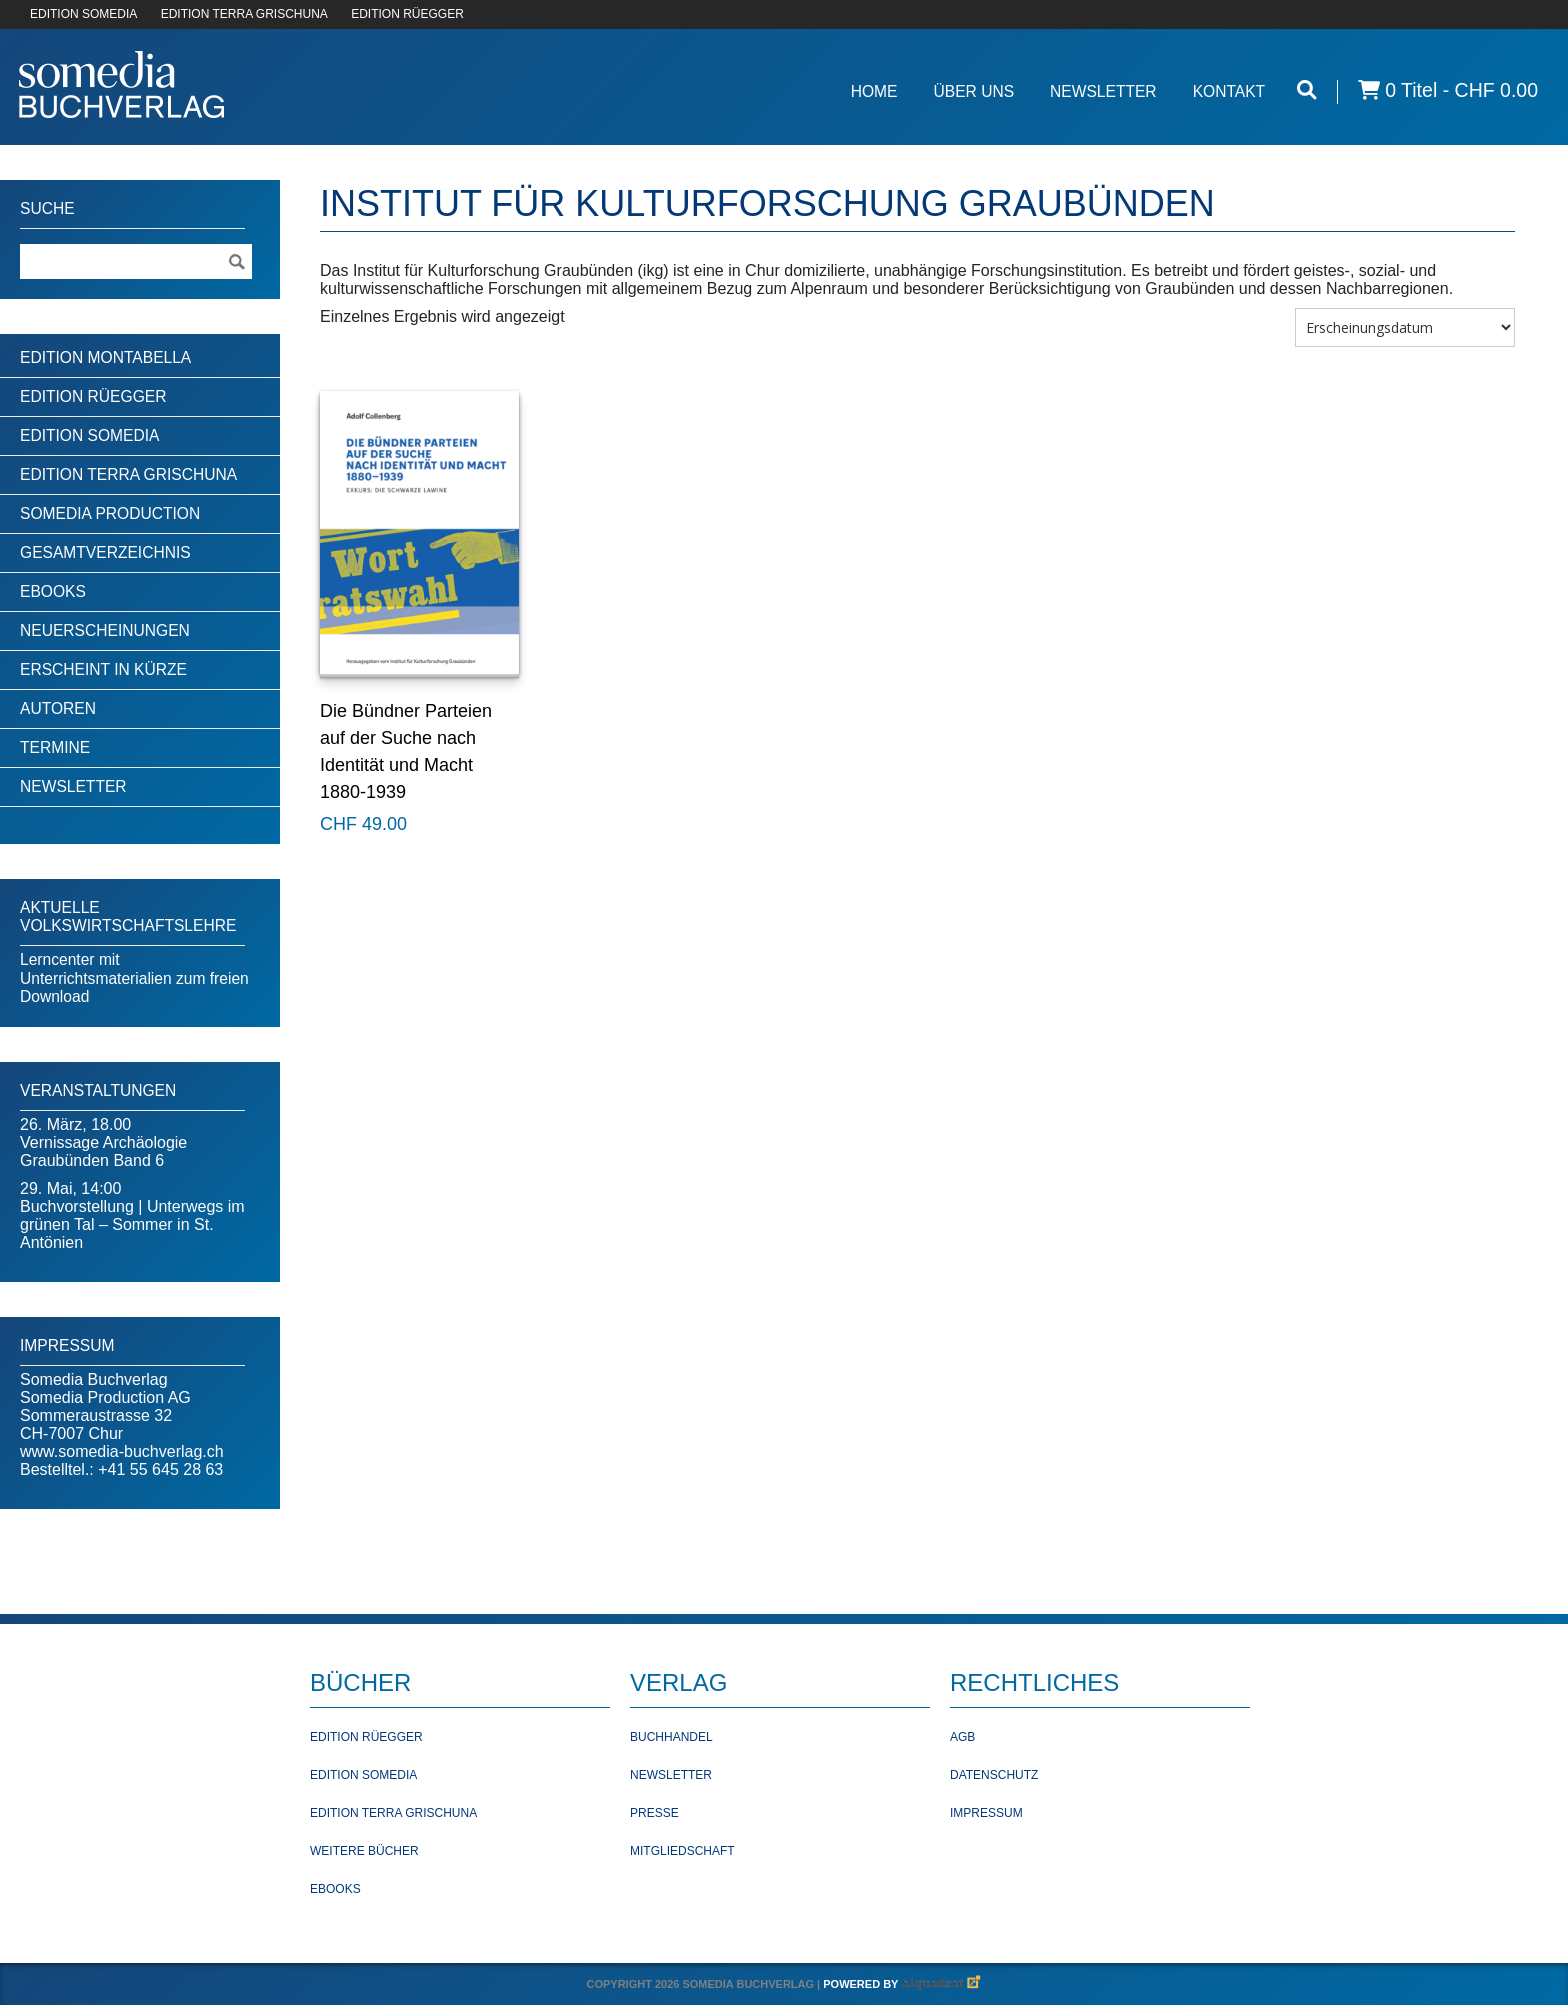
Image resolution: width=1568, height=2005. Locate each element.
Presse (654, 1813)
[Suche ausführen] (236, 261)
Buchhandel (671, 1737)
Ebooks (53, 591)
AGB (962, 1737)
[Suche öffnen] (1307, 90)
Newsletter (1103, 91)
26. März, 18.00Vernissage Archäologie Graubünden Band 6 (103, 1142)
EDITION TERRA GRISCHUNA (244, 14)
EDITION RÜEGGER (407, 14)
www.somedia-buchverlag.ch (122, 1451)
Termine (55, 747)
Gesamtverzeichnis (105, 552)
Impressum (986, 1813)
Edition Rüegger (93, 396)
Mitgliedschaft (682, 1851)
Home (874, 91)
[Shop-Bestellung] (1405, 327)
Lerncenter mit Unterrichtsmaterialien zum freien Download (134, 978)
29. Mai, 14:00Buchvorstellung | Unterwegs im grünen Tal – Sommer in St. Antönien (132, 1215)
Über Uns (973, 91)
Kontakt (1229, 91)
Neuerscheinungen (105, 630)
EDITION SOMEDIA (83, 14)
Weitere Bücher (364, 1851)
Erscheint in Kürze (103, 669)
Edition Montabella (105, 357)
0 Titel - (1448, 90)
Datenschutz (994, 1775)
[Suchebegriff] (136, 261)
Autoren (58, 708)
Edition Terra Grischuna (128, 474)
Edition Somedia (90, 435)
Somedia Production (110, 513)
